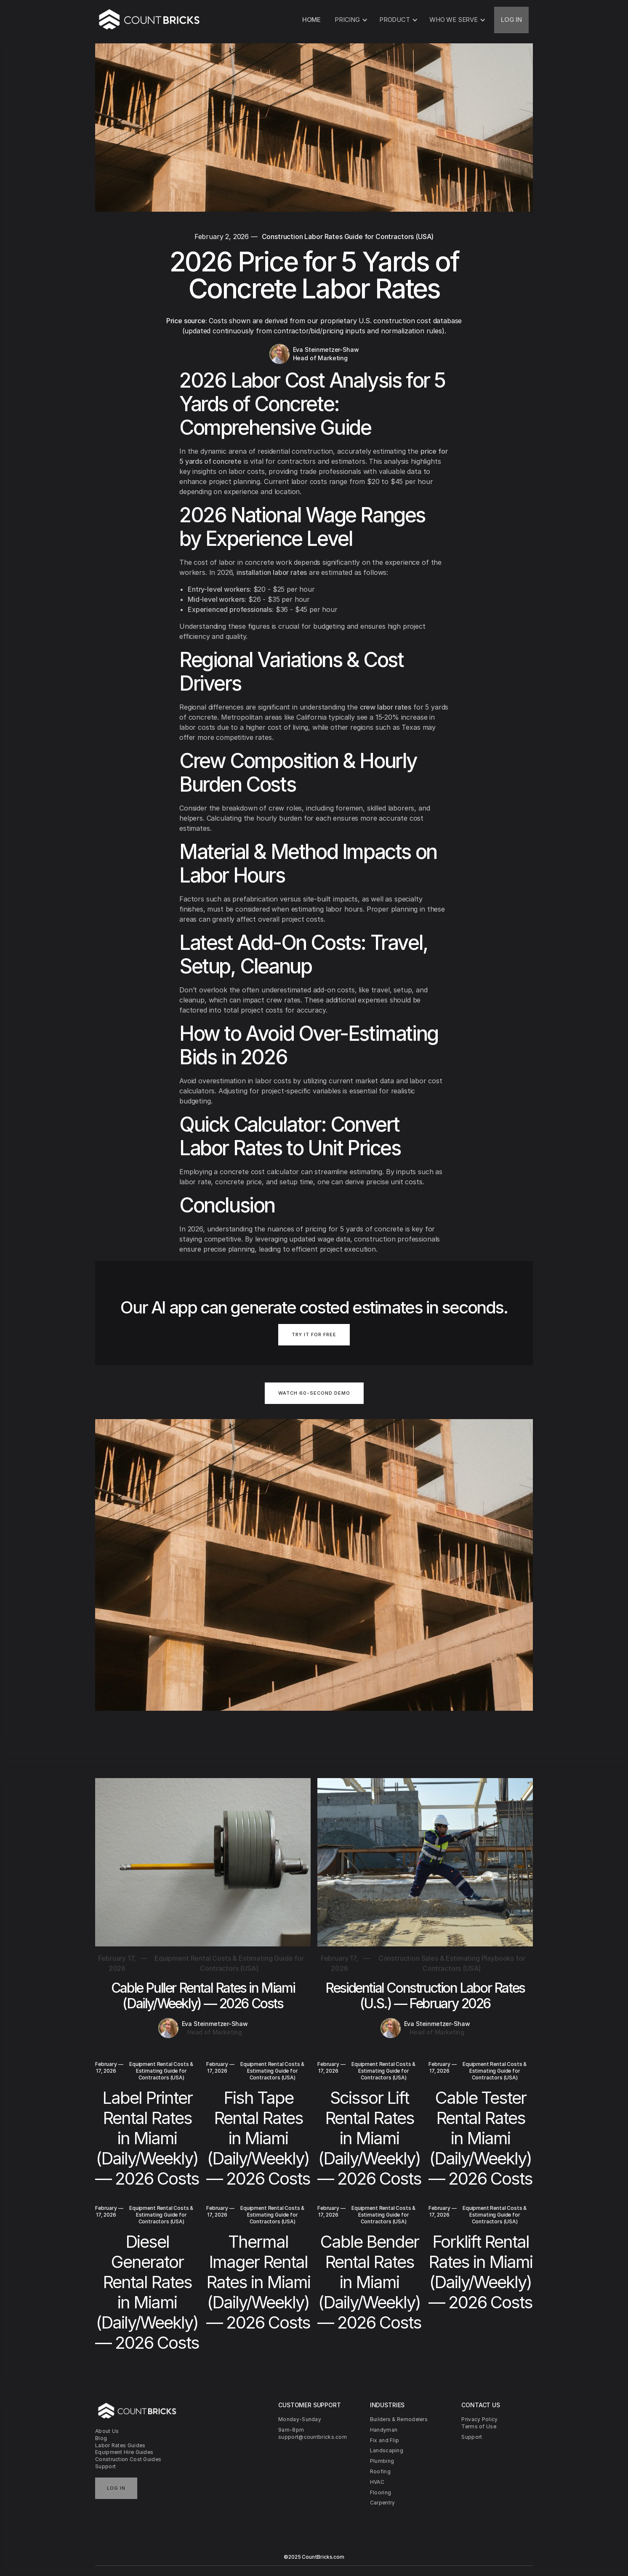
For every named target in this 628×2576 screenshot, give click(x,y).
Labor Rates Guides (120, 2445)
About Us (107, 2431)
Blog (101, 2438)
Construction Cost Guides (128, 2459)
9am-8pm (291, 2430)
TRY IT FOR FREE (314, 1334)
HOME (311, 20)
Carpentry (382, 2502)
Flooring (380, 2492)
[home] (149, 20)
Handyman (383, 2430)
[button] (350, 20)
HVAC (377, 2482)
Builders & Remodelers (399, 2419)
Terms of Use (478, 2426)
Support (105, 2466)
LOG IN (511, 20)
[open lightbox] (314, 1398)
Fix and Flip (384, 2440)
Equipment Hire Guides (124, 2452)
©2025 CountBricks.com (314, 2557)
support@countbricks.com (312, 2437)
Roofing (380, 2471)
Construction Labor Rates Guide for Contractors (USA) (348, 236)
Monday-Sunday (299, 2419)
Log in (116, 2488)
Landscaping (386, 2450)
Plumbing (382, 2461)
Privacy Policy (479, 2419)
